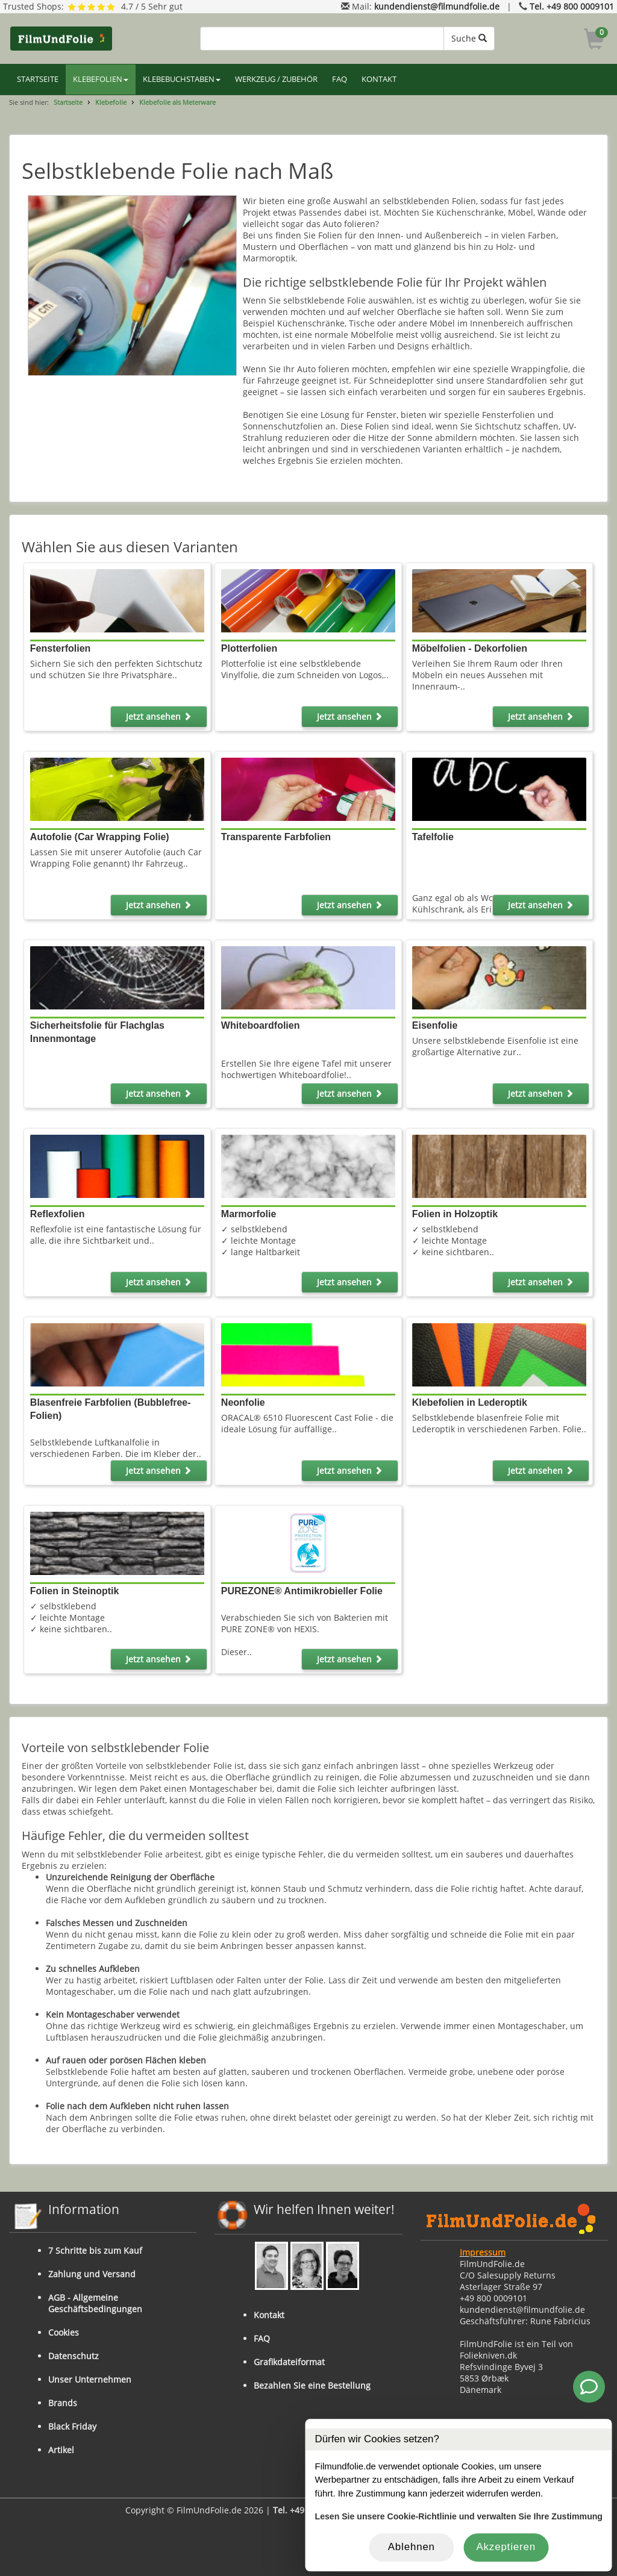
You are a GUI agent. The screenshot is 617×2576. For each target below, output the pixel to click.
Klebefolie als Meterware (177, 102)
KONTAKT (379, 79)
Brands (62, 2403)
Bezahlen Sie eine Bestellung (312, 2385)
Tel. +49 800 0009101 (572, 6)
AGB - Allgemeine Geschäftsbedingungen (95, 2303)
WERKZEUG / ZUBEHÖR (276, 79)
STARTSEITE (37, 79)
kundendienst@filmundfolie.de (437, 6)
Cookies (63, 2332)
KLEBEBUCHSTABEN (182, 79)
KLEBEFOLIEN (100, 79)
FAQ (339, 79)
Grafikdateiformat (289, 2362)
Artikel (61, 2450)
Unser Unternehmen (89, 2379)
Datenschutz (73, 2356)
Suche (469, 38)
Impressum (483, 2252)
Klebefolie (111, 102)
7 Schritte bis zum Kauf (95, 2250)
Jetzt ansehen (159, 716)
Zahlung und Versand (92, 2274)
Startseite (68, 102)
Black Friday (72, 2426)
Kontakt (269, 2315)
